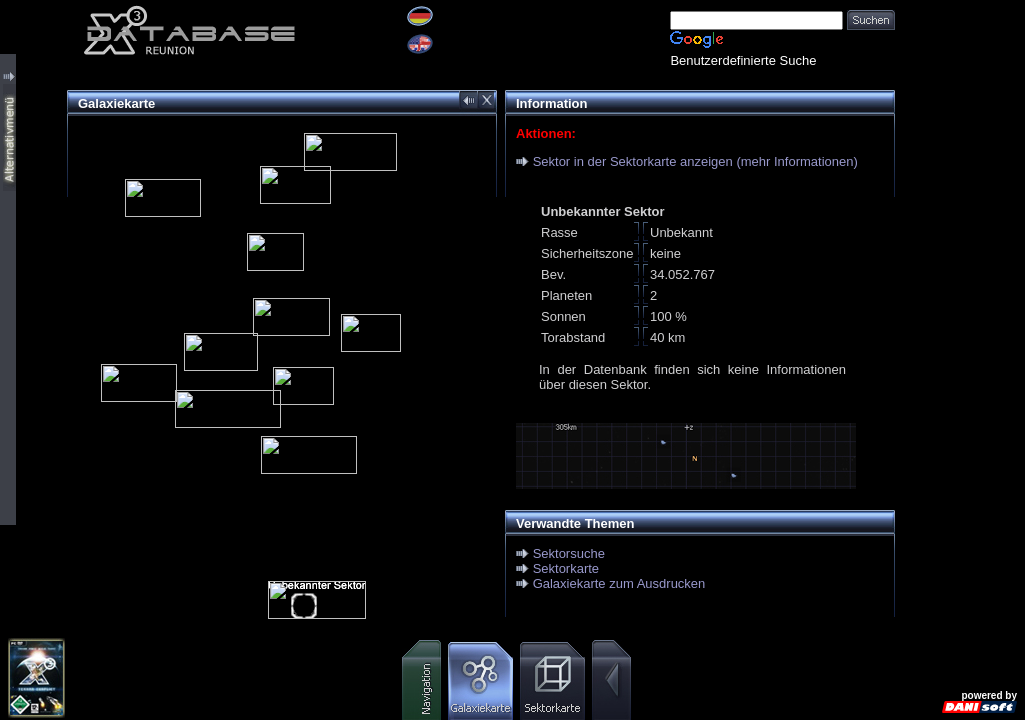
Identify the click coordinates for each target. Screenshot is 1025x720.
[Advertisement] (960, 300)
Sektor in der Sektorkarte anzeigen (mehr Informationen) (695, 161)
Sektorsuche (569, 553)
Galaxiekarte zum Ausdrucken (619, 583)
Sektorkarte (566, 568)
